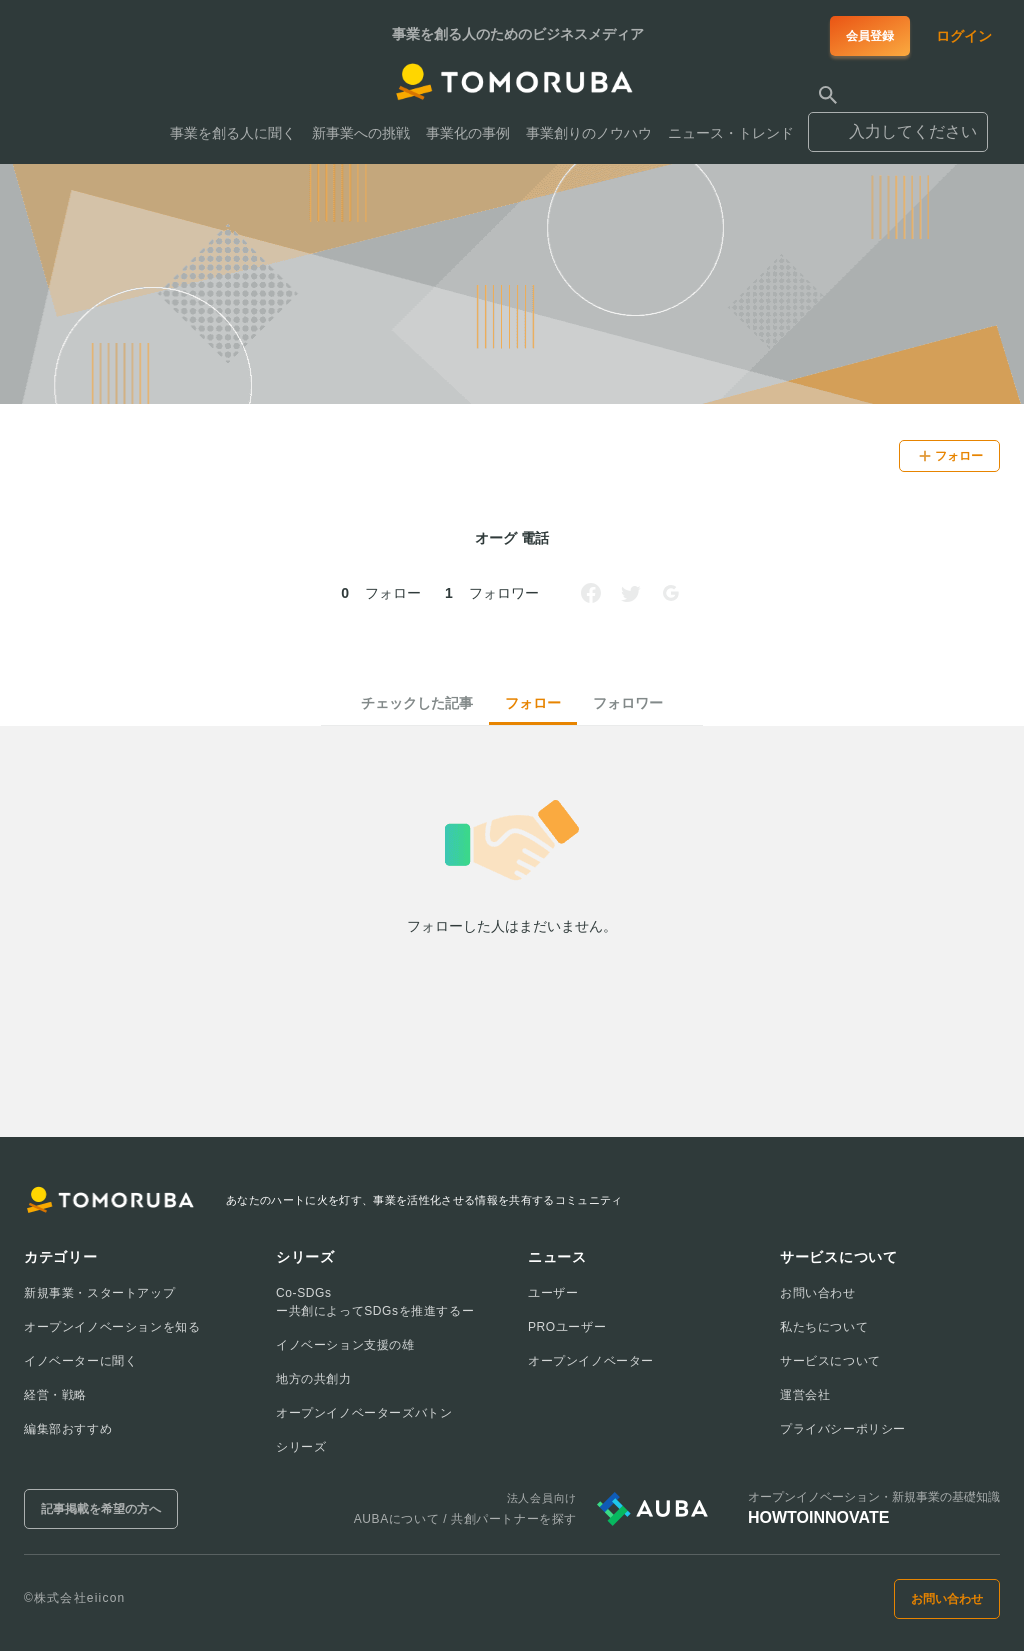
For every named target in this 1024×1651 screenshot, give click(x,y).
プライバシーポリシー (843, 1429)
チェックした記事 (417, 703)
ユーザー (553, 1293)
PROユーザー (567, 1327)
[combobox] (898, 123)
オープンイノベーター (591, 1361)
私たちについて (824, 1327)
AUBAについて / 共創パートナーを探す (465, 1519)
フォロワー (628, 703)
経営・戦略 (55, 1395)
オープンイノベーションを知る (112, 1327)
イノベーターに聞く (80, 1361)
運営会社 (805, 1395)
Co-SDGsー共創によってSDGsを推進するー (375, 1302)
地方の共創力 (314, 1379)
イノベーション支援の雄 (345, 1345)
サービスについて (830, 1361)
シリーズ (301, 1447)
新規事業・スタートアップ (99, 1293)
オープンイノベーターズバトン (364, 1413)
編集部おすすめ (68, 1429)
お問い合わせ (818, 1293)
